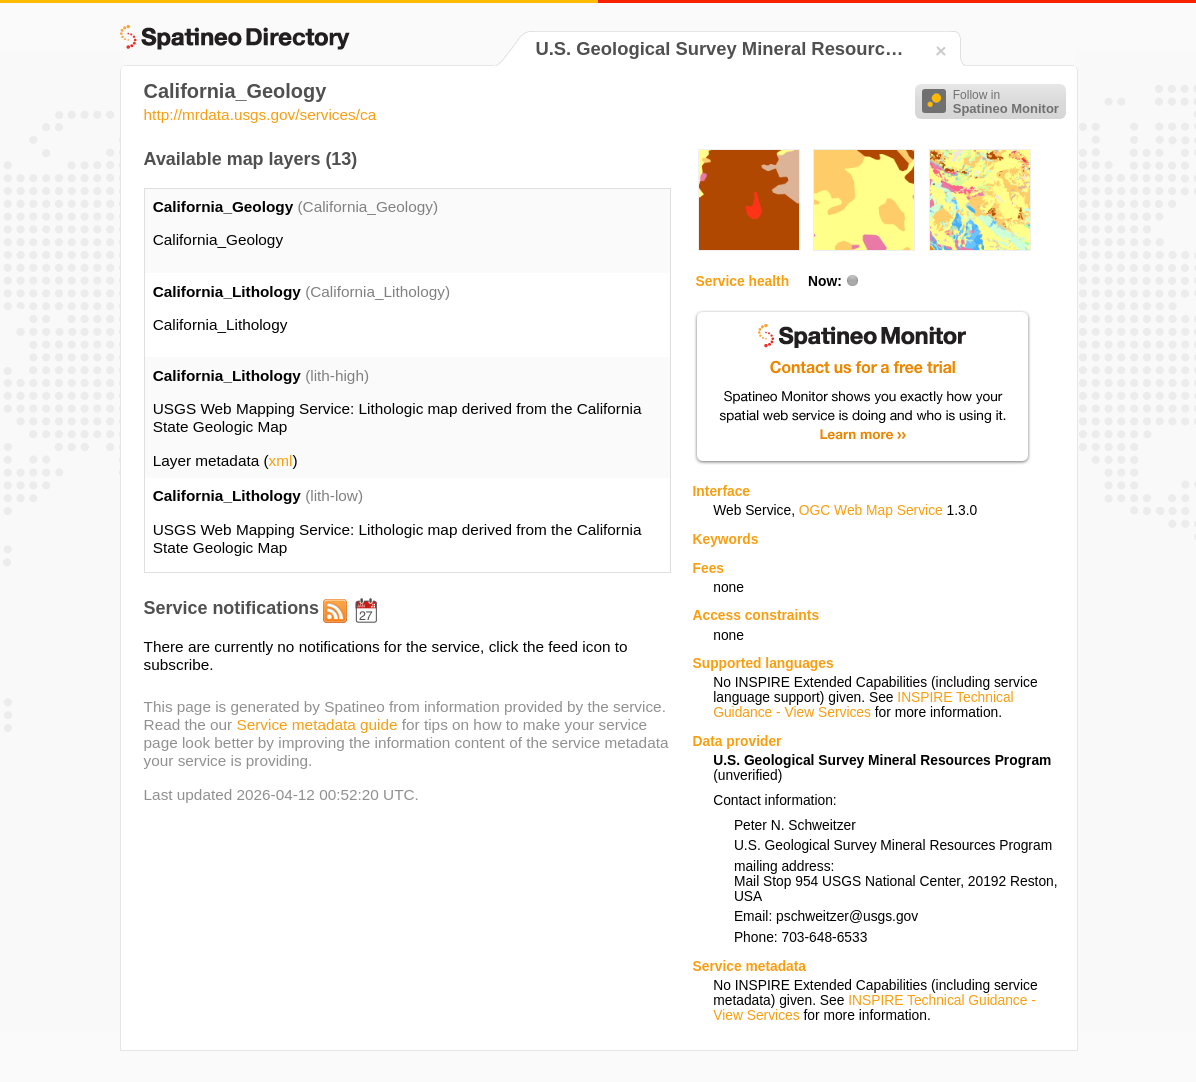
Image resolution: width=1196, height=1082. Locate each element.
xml (281, 460)
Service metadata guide (316, 724)
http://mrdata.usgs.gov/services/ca (260, 114)
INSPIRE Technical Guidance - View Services (863, 705)
